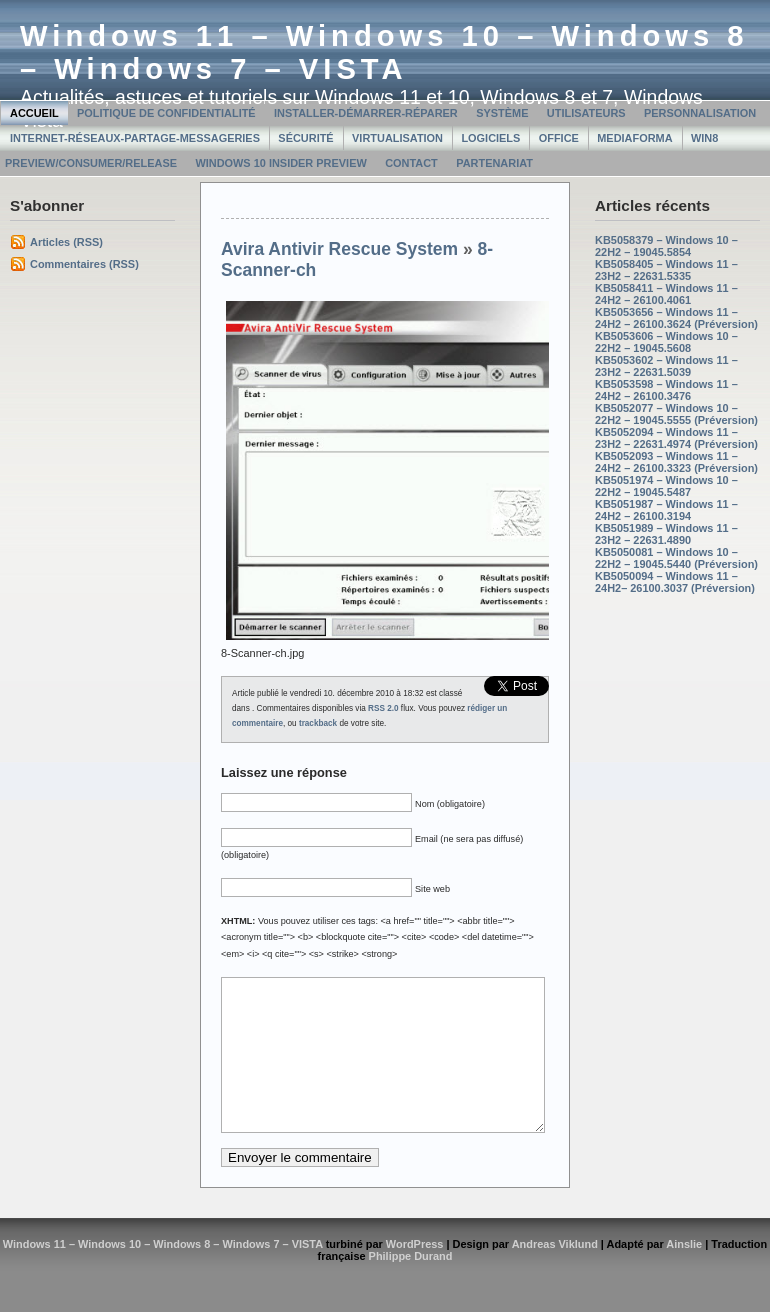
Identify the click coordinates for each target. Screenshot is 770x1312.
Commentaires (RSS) (84, 264)
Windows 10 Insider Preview (280, 163)
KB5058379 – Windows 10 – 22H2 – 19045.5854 (666, 246)
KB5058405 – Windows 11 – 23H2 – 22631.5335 (666, 270)
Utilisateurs (586, 113)
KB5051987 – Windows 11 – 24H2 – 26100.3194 (666, 510)
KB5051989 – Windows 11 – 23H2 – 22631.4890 (666, 534)
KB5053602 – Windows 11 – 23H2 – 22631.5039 (666, 366)
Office (559, 138)
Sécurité (305, 138)
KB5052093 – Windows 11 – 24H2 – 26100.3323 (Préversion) (676, 462)
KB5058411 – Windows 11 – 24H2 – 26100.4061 (666, 294)
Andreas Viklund (555, 1274)
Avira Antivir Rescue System (339, 249)
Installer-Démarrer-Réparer (366, 113)
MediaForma (634, 138)
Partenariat (494, 163)
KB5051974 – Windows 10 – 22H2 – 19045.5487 (666, 486)
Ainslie (684, 1274)
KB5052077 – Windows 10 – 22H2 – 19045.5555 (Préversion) (676, 414)
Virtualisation (397, 138)
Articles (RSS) (66, 242)
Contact (411, 163)
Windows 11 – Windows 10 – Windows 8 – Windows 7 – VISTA (384, 52)
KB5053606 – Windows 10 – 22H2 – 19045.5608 (666, 342)
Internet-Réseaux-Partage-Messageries (135, 138)
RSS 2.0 (383, 708)
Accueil (34, 113)
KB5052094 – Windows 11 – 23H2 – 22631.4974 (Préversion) (676, 438)
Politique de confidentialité (166, 113)
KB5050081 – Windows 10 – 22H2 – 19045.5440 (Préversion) (676, 558)
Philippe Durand (411, 1286)
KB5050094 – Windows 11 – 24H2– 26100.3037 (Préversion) (675, 582)
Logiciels (490, 138)
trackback (318, 723)
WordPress (415, 1274)
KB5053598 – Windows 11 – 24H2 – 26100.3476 (666, 390)
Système (502, 113)
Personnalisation (700, 113)
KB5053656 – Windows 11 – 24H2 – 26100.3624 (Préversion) (676, 318)
